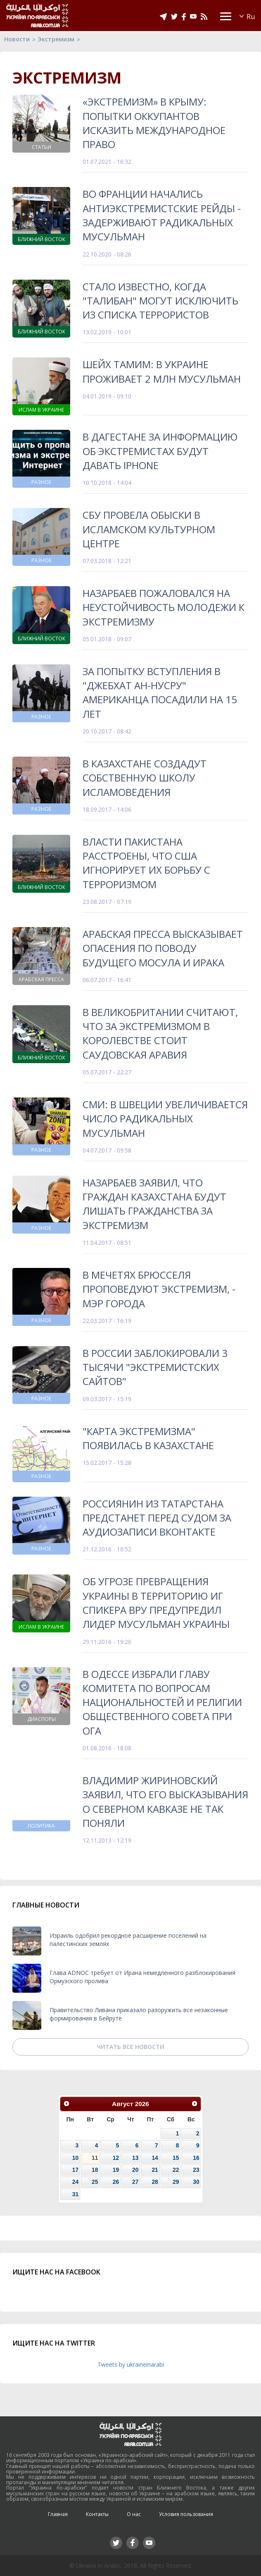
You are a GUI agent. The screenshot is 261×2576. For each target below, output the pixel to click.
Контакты (97, 2514)
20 (135, 2169)
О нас (134, 2514)
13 (135, 2157)
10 (75, 2157)
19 (116, 2169)
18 (95, 2169)
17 (75, 2169)
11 (95, 2157)
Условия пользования (186, 2514)
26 (116, 2181)
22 (176, 2169)
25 (95, 2181)
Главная (58, 2514)
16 (196, 2157)
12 (116, 2157)
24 (75, 2181)
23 (196, 2169)
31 (75, 2194)
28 (155, 2181)
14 (155, 2157)
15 (176, 2157)
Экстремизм (56, 39)
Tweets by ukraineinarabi (130, 2364)
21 (155, 2169)
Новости (17, 39)
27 (135, 2181)
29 (176, 2181)
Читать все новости (130, 2047)
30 (196, 2181)
